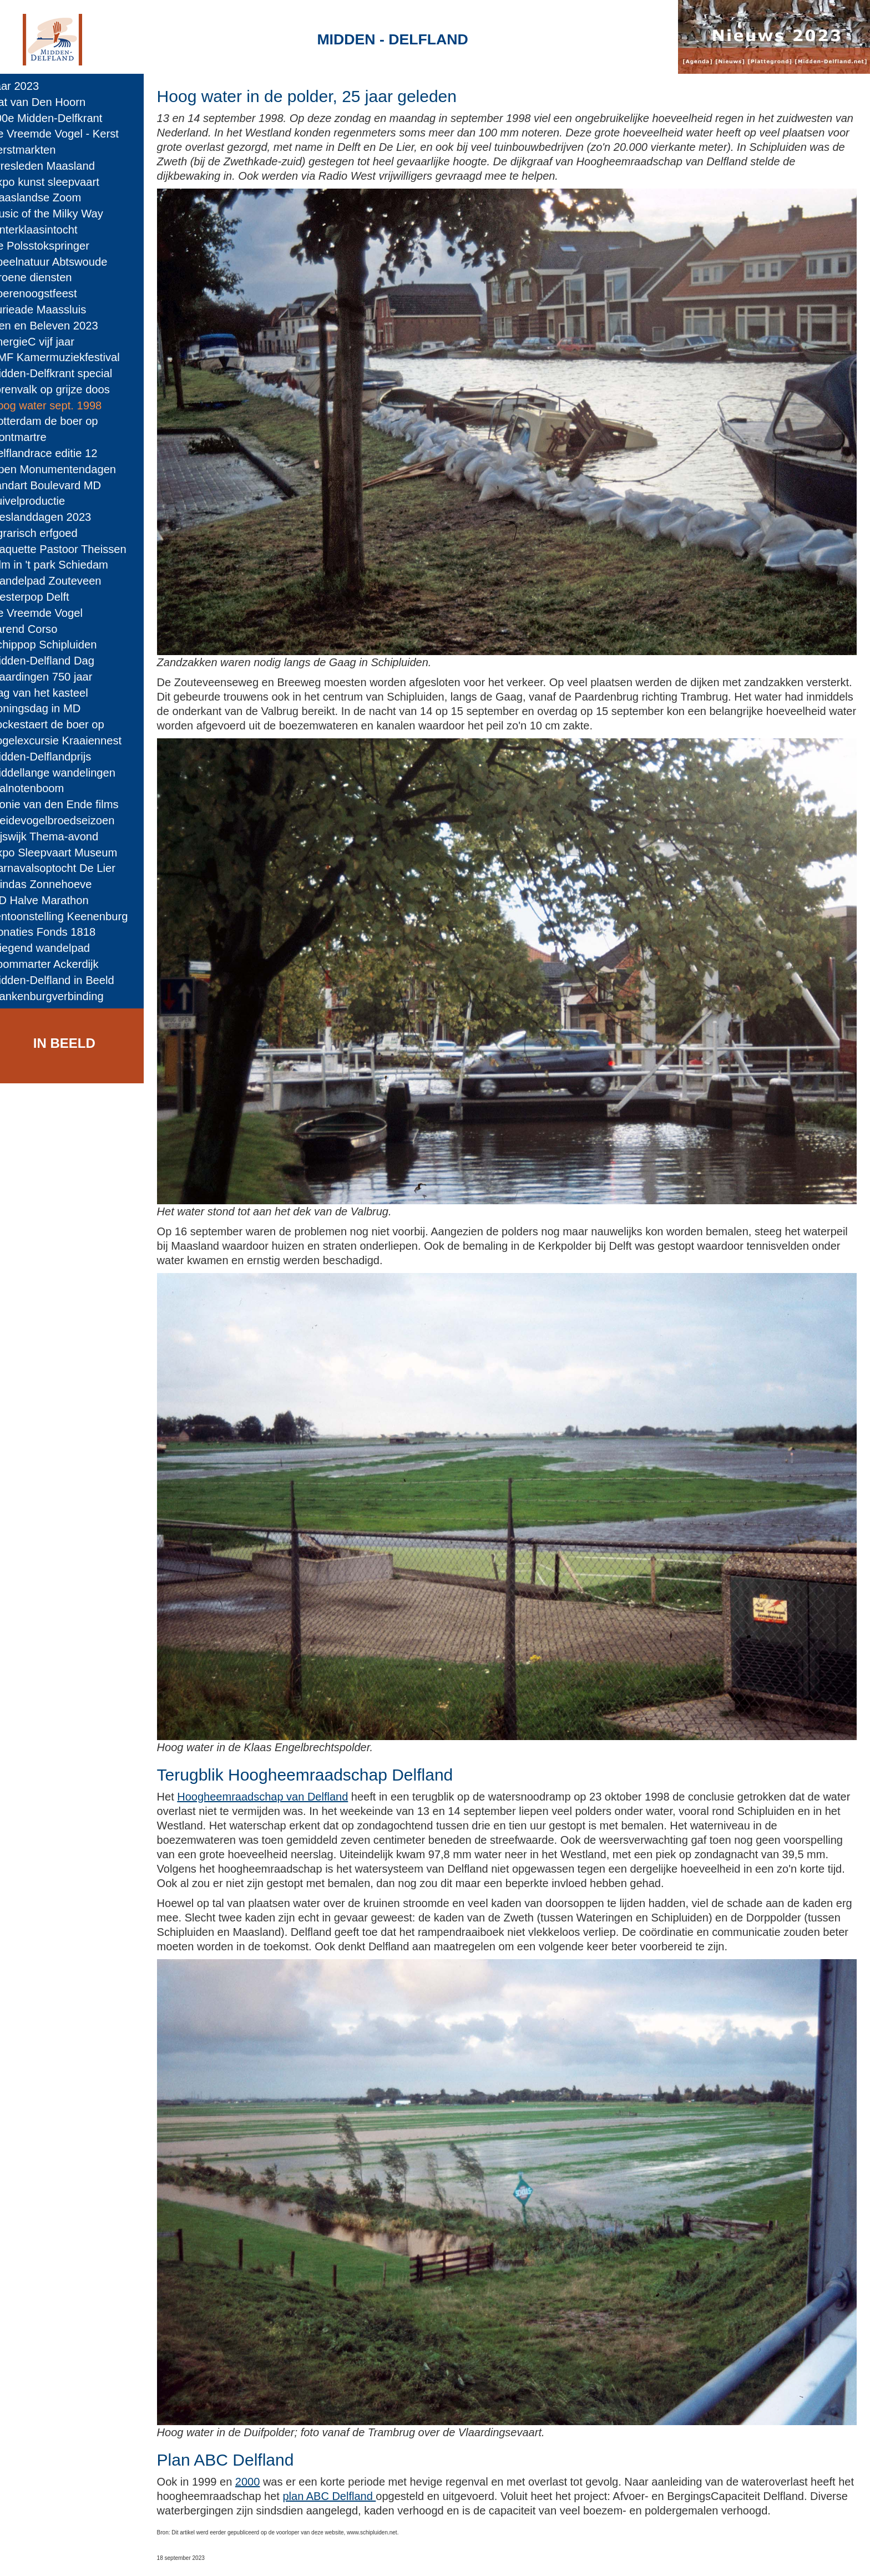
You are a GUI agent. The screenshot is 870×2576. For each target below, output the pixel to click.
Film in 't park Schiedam (63, 565)
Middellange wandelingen (67, 773)
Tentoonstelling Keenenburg (73, 916)
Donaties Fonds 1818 (57, 932)
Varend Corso (38, 629)
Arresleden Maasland (57, 166)
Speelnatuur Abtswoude (63, 262)
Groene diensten (45, 277)
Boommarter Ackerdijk (59, 964)
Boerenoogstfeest (48, 293)
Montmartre (33, 437)
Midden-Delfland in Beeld (66, 980)
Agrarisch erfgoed (48, 533)
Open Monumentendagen (67, 469)
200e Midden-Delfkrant (61, 118)
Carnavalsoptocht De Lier (67, 868)
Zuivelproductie (42, 501)
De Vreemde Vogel (51, 613)
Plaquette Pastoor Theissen (72, 549)
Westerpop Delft (44, 597)
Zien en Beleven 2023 (58, 326)
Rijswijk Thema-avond (59, 836)
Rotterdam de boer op (58, 421)
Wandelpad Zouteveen (60, 581)
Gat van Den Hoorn (52, 102)
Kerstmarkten (37, 150)
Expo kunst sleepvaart (59, 182)
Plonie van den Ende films (69, 804)
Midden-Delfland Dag (56, 661)
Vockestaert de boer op (61, 724)
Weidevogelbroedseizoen (67, 820)
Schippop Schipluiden (58, 644)
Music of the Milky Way (61, 213)
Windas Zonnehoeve (55, 884)
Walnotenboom (41, 788)
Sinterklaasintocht (48, 230)
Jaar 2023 (29, 86)
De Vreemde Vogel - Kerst (69, 134)
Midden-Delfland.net (239, 2557)
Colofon (318, 2557)
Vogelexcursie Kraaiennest (70, 740)
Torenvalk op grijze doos (64, 389)
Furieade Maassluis (53, 309)
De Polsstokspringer (54, 246)
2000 (270, 2421)
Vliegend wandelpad (54, 948)
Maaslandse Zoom (50, 197)
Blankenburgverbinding (61, 996)
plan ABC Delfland (398, 2436)
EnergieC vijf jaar (46, 342)
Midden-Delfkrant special (66, 373)
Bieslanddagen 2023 (55, 517)
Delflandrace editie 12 (58, 453)
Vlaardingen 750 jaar (56, 677)
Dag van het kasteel (53, 693)
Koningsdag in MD (50, 708)
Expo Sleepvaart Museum (68, 852)
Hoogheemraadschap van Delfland (285, 1751)
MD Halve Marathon (54, 900)
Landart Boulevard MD (60, 485)
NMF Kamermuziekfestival (69, 357)
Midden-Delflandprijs (55, 757)
